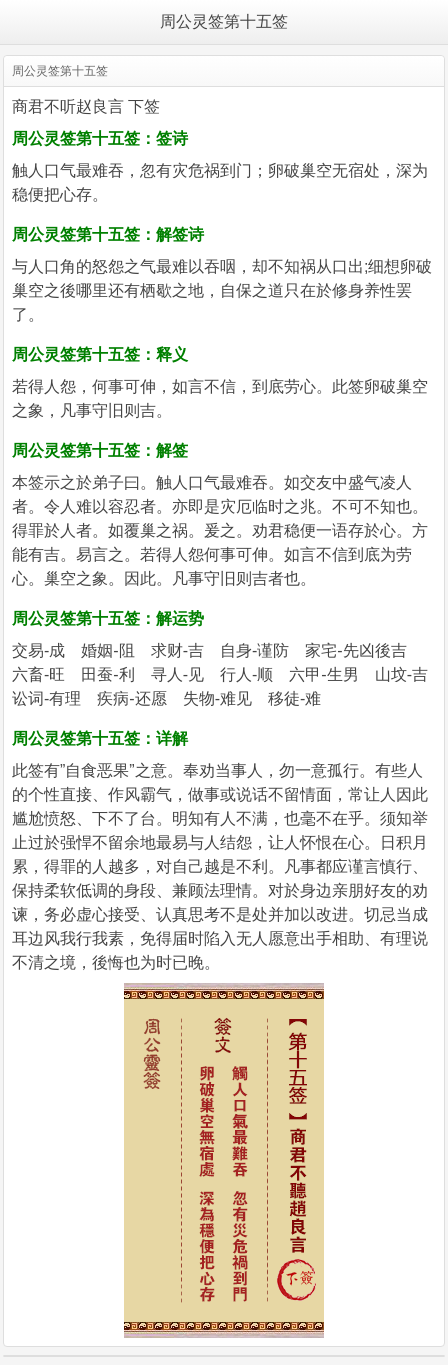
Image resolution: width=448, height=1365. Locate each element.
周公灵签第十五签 (224, 21)
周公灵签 (44, 138)
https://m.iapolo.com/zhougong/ (155, 314)
